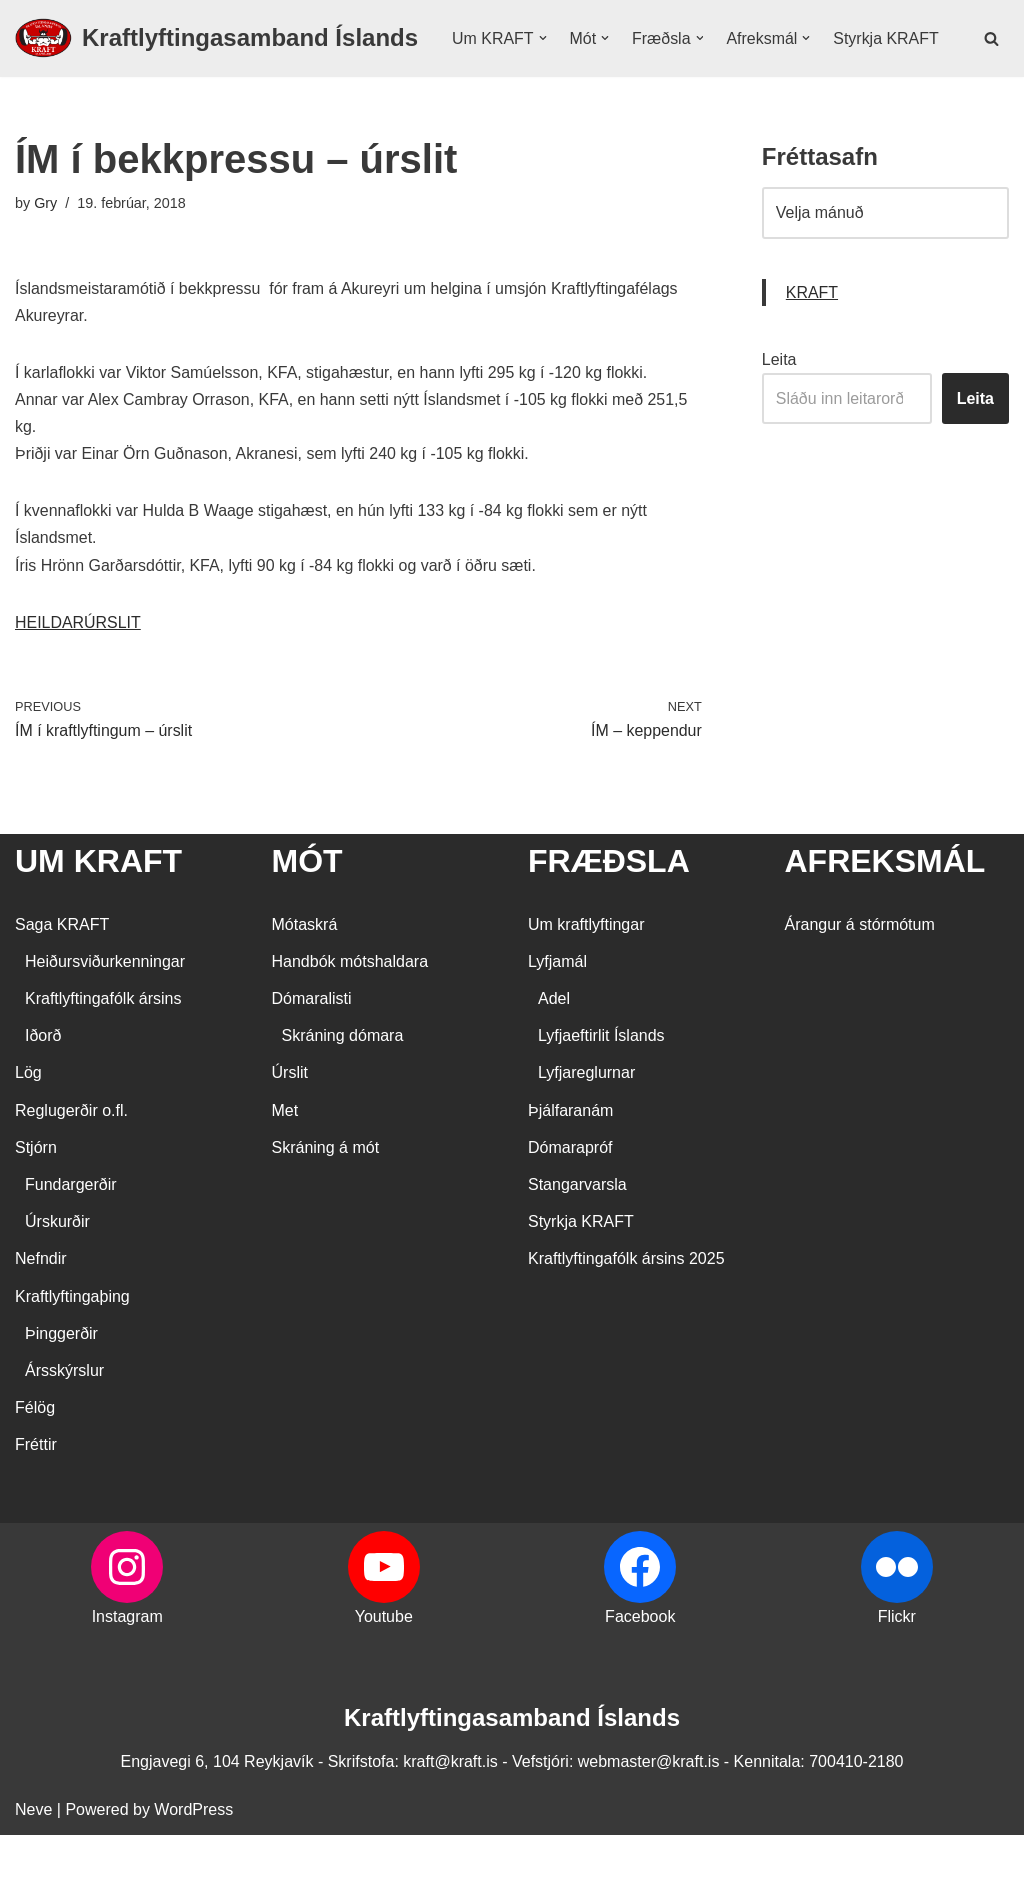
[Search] (991, 58)
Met (285, 1152)
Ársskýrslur (64, 1413)
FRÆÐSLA (609, 904)
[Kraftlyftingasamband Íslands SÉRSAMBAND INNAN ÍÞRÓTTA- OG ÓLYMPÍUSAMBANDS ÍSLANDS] (216, 59)
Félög (35, 1450)
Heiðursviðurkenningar (105, 1003)
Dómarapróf (570, 1189)
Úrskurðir (57, 1264)
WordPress (193, 1851)
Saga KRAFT (62, 966)
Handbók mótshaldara (350, 1003)
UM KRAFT (98, 904)
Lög (28, 1115)
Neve (33, 1851)
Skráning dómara (343, 1078)
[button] (543, 46)
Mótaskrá (305, 966)
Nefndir (41, 1301)
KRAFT (812, 333)
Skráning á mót (326, 1189)
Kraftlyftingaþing (72, 1338)
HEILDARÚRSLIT (78, 664)
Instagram (127, 1658)
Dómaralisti (312, 1041)
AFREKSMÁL (885, 904)
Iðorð (43, 1078)
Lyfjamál (557, 1003)
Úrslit (290, 1115)
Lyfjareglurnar (586, 1115)
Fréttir (36, 1487)
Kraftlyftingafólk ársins (103, 1041)
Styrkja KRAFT (505, 72)
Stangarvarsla (577, 1227)
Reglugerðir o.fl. (71, 1152)
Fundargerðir (71, 1227)
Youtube (384, 1658)
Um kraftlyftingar (586, 966)
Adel (554, 1041)
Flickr (897, 1658)
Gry (45, 244)
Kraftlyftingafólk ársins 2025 (626, 1301)
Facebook (640, 1658)
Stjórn (36, 1189)
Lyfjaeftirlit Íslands (601, 1078)
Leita (779, 400)
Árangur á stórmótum (860, 966)
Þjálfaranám (570, 1152)
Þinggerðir (61, 1375)
